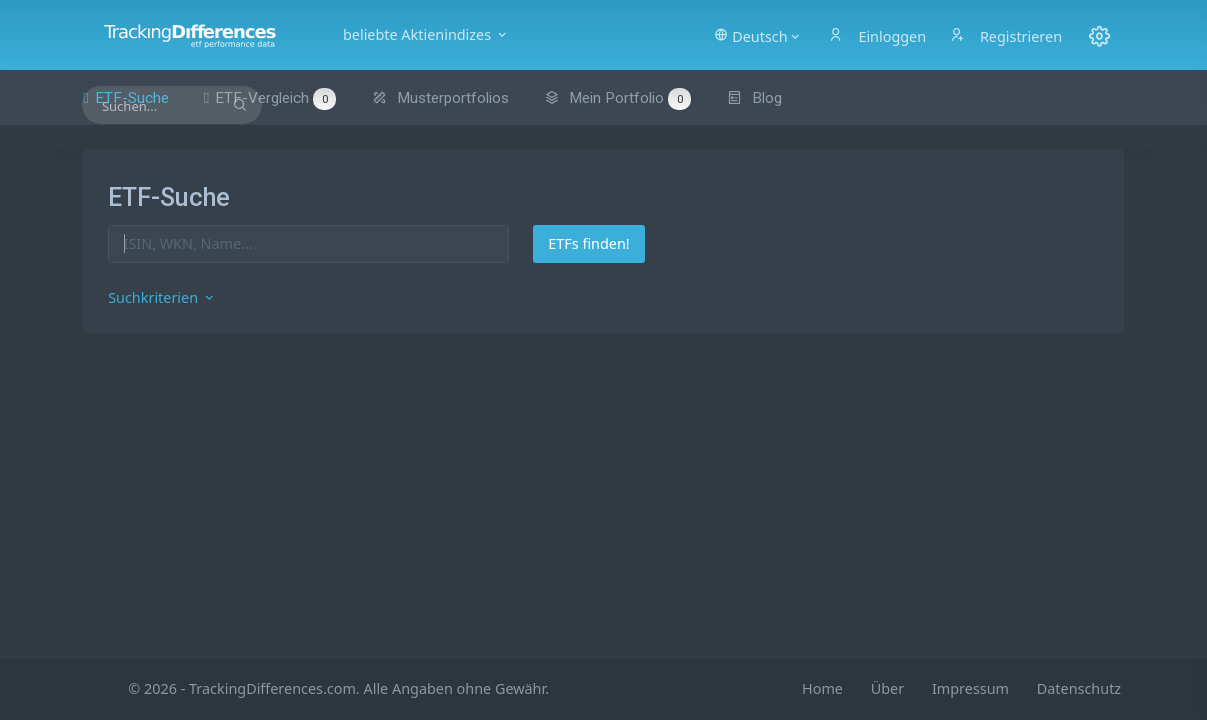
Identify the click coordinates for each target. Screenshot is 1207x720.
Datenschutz (1079, 688)
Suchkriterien (162, 297)
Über (887, 688)
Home (822, 688)
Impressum (970, 688)
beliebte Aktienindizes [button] (426, 34)
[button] (757, 35)
